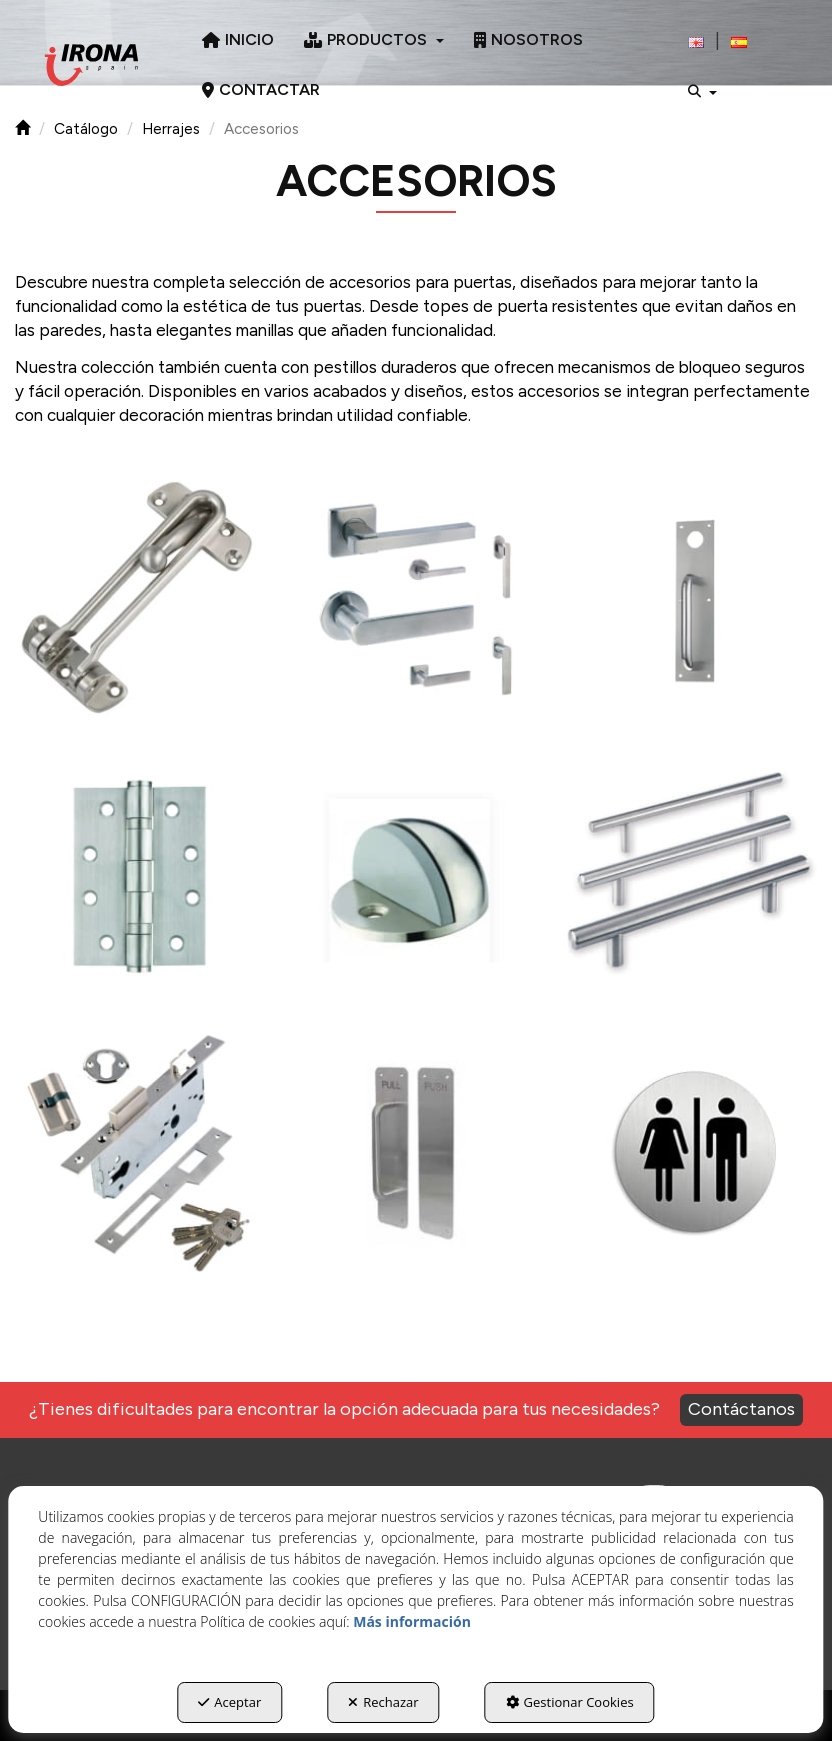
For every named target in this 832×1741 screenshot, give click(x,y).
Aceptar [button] (229, 1702)
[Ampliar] (138, 599)
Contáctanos (741, 1409)
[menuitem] (238, 40)
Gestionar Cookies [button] (570, 1702)
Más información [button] (412, 1621)
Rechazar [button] (383, 1702)
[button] (92, 65)
